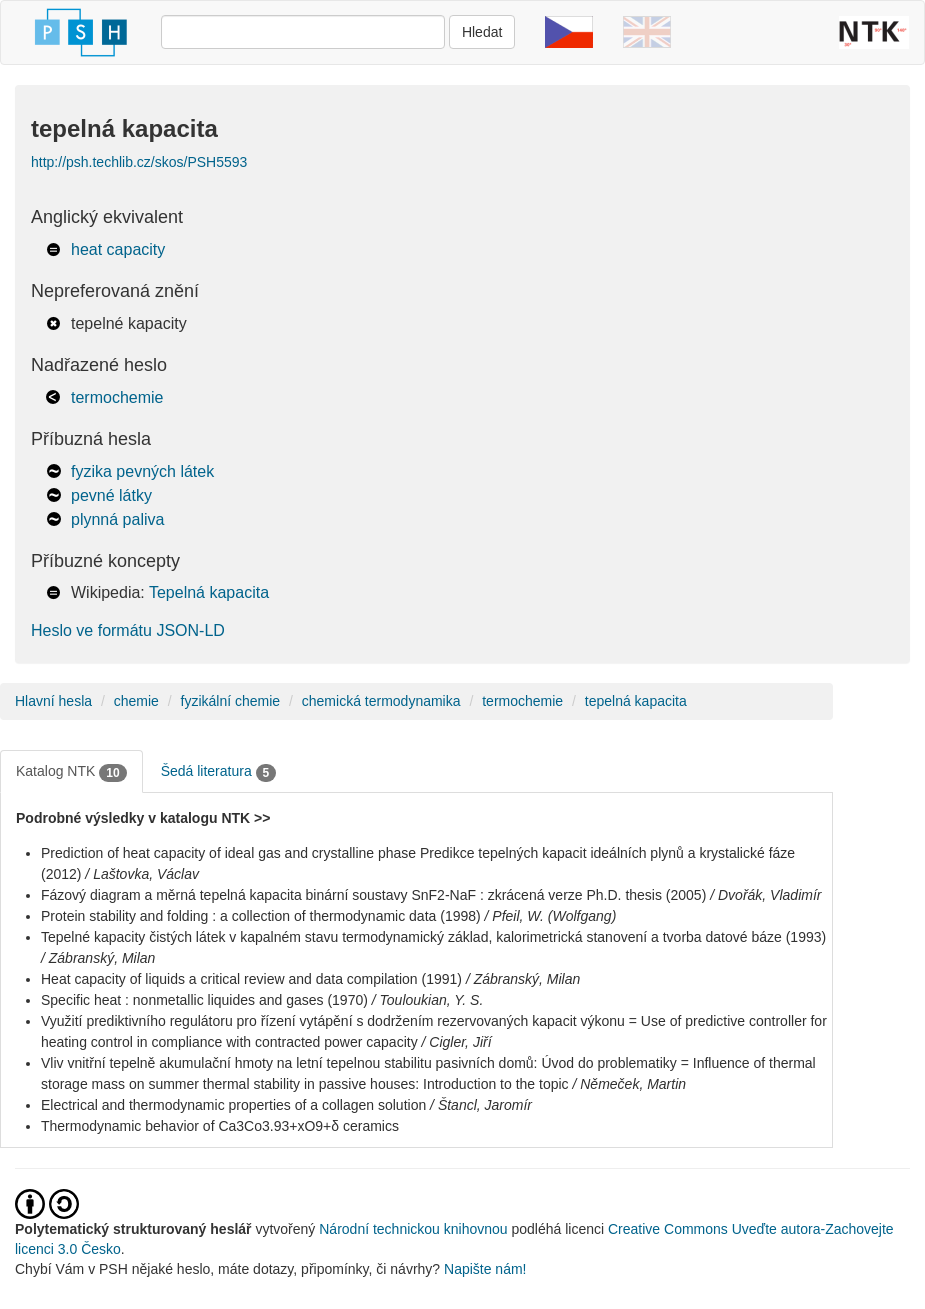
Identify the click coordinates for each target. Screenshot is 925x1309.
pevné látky (111, 495)
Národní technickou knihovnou (413, 1229)
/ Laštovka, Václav (142, 874)
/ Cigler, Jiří (457, 1042)
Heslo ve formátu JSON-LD (128, 630)
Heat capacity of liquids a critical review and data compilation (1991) (251, 979)
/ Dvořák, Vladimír (765, 895)
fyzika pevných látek (142, 471)
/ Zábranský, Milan (98, 958)
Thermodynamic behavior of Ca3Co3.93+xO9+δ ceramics (220, 1126)
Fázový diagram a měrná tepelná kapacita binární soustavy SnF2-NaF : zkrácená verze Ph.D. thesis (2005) (373, 895)
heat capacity (118, 249)
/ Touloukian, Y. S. (428, 1000)
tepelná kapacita (636, 701)
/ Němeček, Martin (629, 1084)
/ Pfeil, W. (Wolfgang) (551, 916)
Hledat (482, 32)
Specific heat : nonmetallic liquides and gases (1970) (204, 1000)
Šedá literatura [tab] (219, 772)
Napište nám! (485, 1269)
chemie (136, 701)
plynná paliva (117, 519)
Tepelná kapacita (209, 592)
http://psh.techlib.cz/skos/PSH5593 (139, 162)
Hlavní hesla (53, 701)
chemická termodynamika (381, 701)
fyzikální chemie (231, 701)
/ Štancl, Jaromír (481, 1105)
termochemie (117, 397)
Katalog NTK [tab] (71, 772)
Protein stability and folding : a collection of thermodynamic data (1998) (261, 916)
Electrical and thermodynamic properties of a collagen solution (233, 1105)
